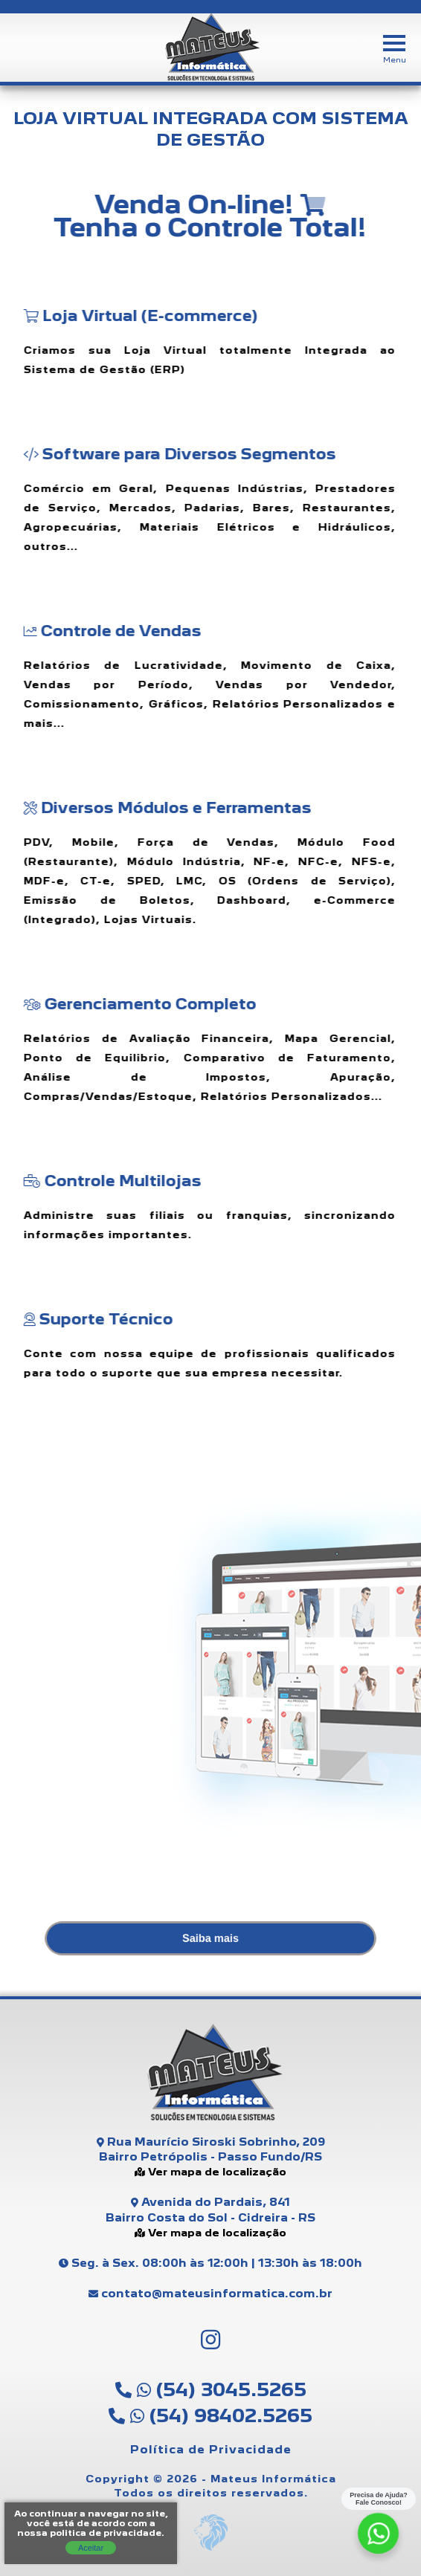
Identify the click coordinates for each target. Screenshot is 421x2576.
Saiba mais (210, 1938)
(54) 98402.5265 (210, 2415)
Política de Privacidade (211, 2449)
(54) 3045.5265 (210, 2389)
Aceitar (90, 2547)
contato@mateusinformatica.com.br (210, 2293)
